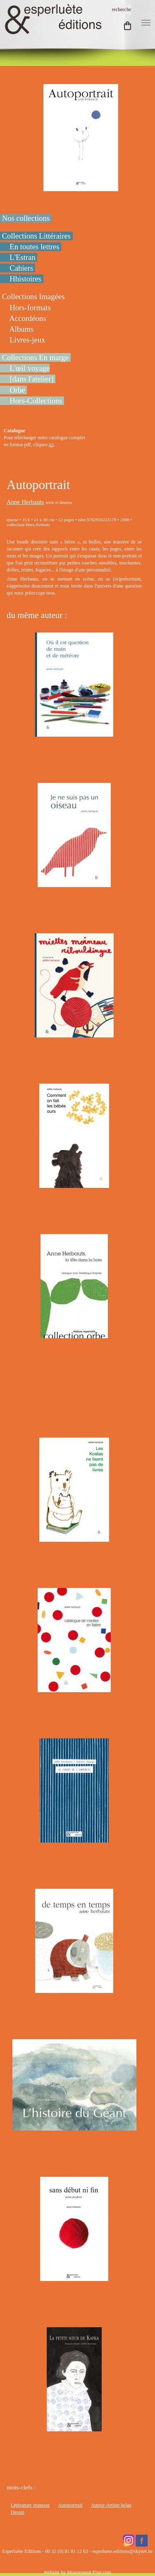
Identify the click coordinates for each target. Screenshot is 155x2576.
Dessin (17, 2512)
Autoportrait (70, 2505)
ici (51, 444)
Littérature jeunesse (30, 2505)
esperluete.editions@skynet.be (122, 2551)
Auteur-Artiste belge (111, 2505)
